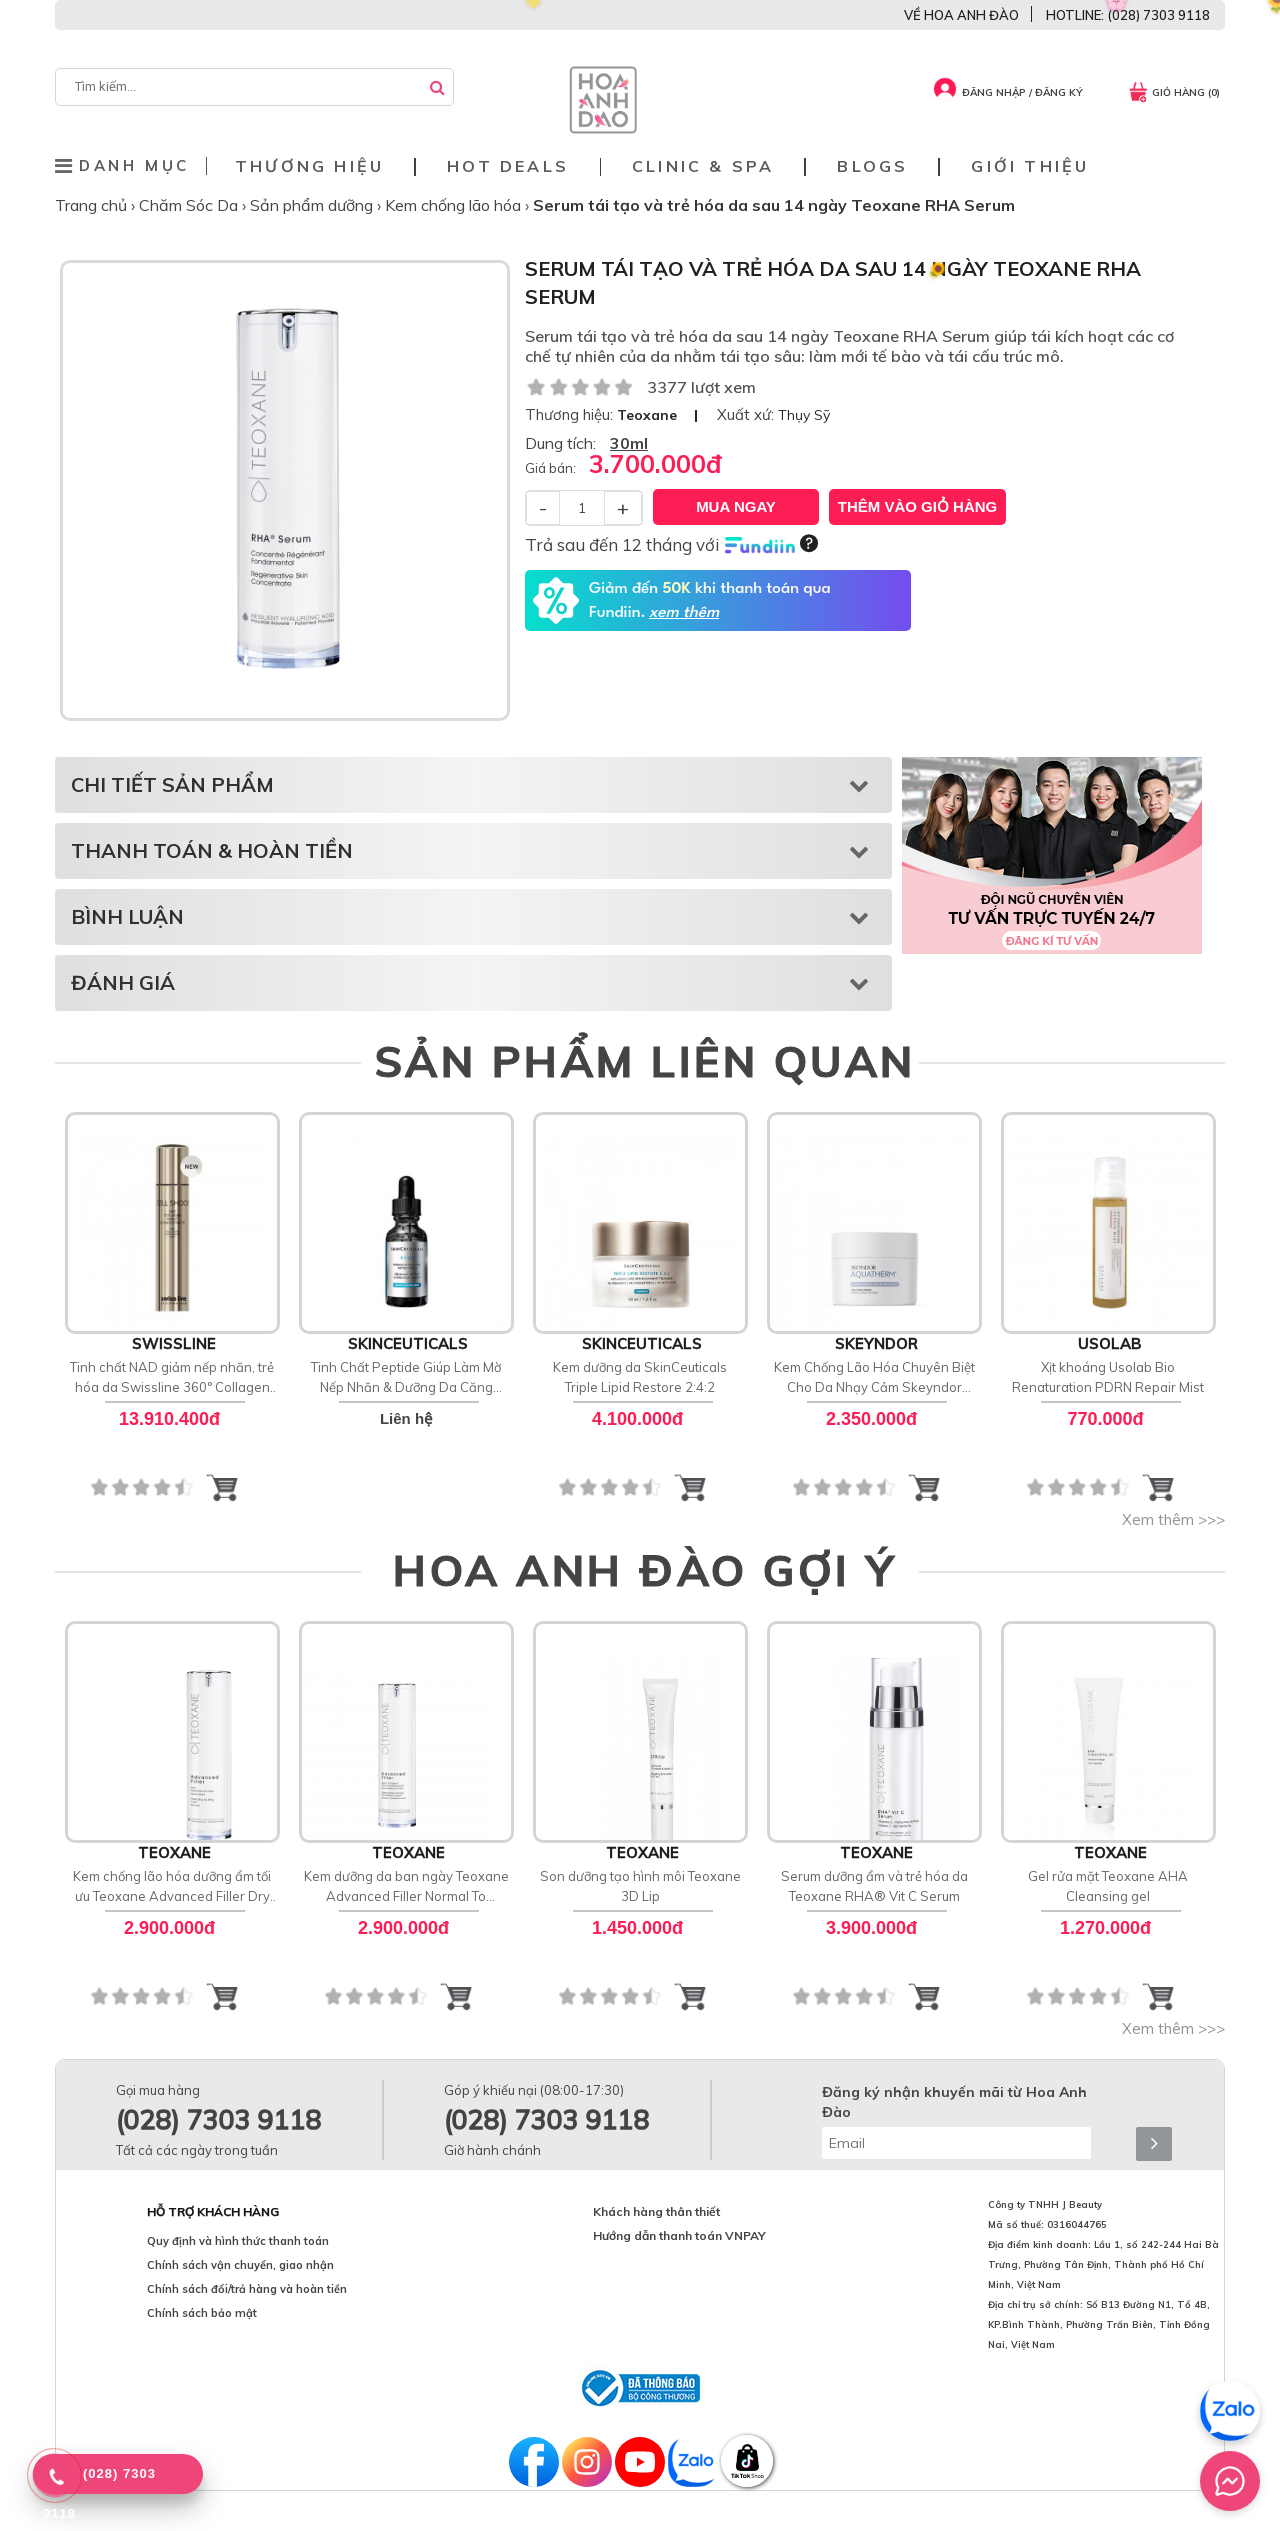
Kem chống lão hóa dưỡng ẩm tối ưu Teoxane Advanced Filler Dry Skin (172, 1887)
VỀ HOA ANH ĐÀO (961, 15)
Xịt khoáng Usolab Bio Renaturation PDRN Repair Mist (1108, 1377)
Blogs (872, 166)
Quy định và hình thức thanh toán (238, 2241)
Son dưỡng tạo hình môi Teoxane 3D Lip (640, 1886)
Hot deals (508, 166)
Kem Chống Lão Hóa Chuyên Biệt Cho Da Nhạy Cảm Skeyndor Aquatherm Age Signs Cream (874, 1378)
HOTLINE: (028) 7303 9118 (1128, 15)
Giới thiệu (1030, 166)
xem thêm (684, 613)
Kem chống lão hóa (455, 205)
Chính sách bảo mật (202, 2313)
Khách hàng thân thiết (656, 2211)
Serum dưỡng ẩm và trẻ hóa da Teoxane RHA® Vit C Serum (874, 1886)
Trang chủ (93, 205)
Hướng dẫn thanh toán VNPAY (679, 2235)
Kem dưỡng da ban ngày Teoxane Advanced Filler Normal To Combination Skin (406, 1887)
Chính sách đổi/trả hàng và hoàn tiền (247, 2289)
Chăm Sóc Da (190, 205)
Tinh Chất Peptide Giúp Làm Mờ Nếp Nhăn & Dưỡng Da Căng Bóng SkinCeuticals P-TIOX (406, 1378)
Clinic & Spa (703, 166)
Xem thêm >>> (1173, 1519)
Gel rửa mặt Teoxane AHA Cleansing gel (1108, 1886)
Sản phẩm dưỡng (313, 205)
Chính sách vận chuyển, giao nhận (240, 2265)
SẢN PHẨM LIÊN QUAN (645, 1061)
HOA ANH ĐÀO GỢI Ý (645, 1570)
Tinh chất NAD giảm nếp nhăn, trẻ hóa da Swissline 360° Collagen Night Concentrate (172, 1378)
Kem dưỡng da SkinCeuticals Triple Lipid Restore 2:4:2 (640, 1377)
